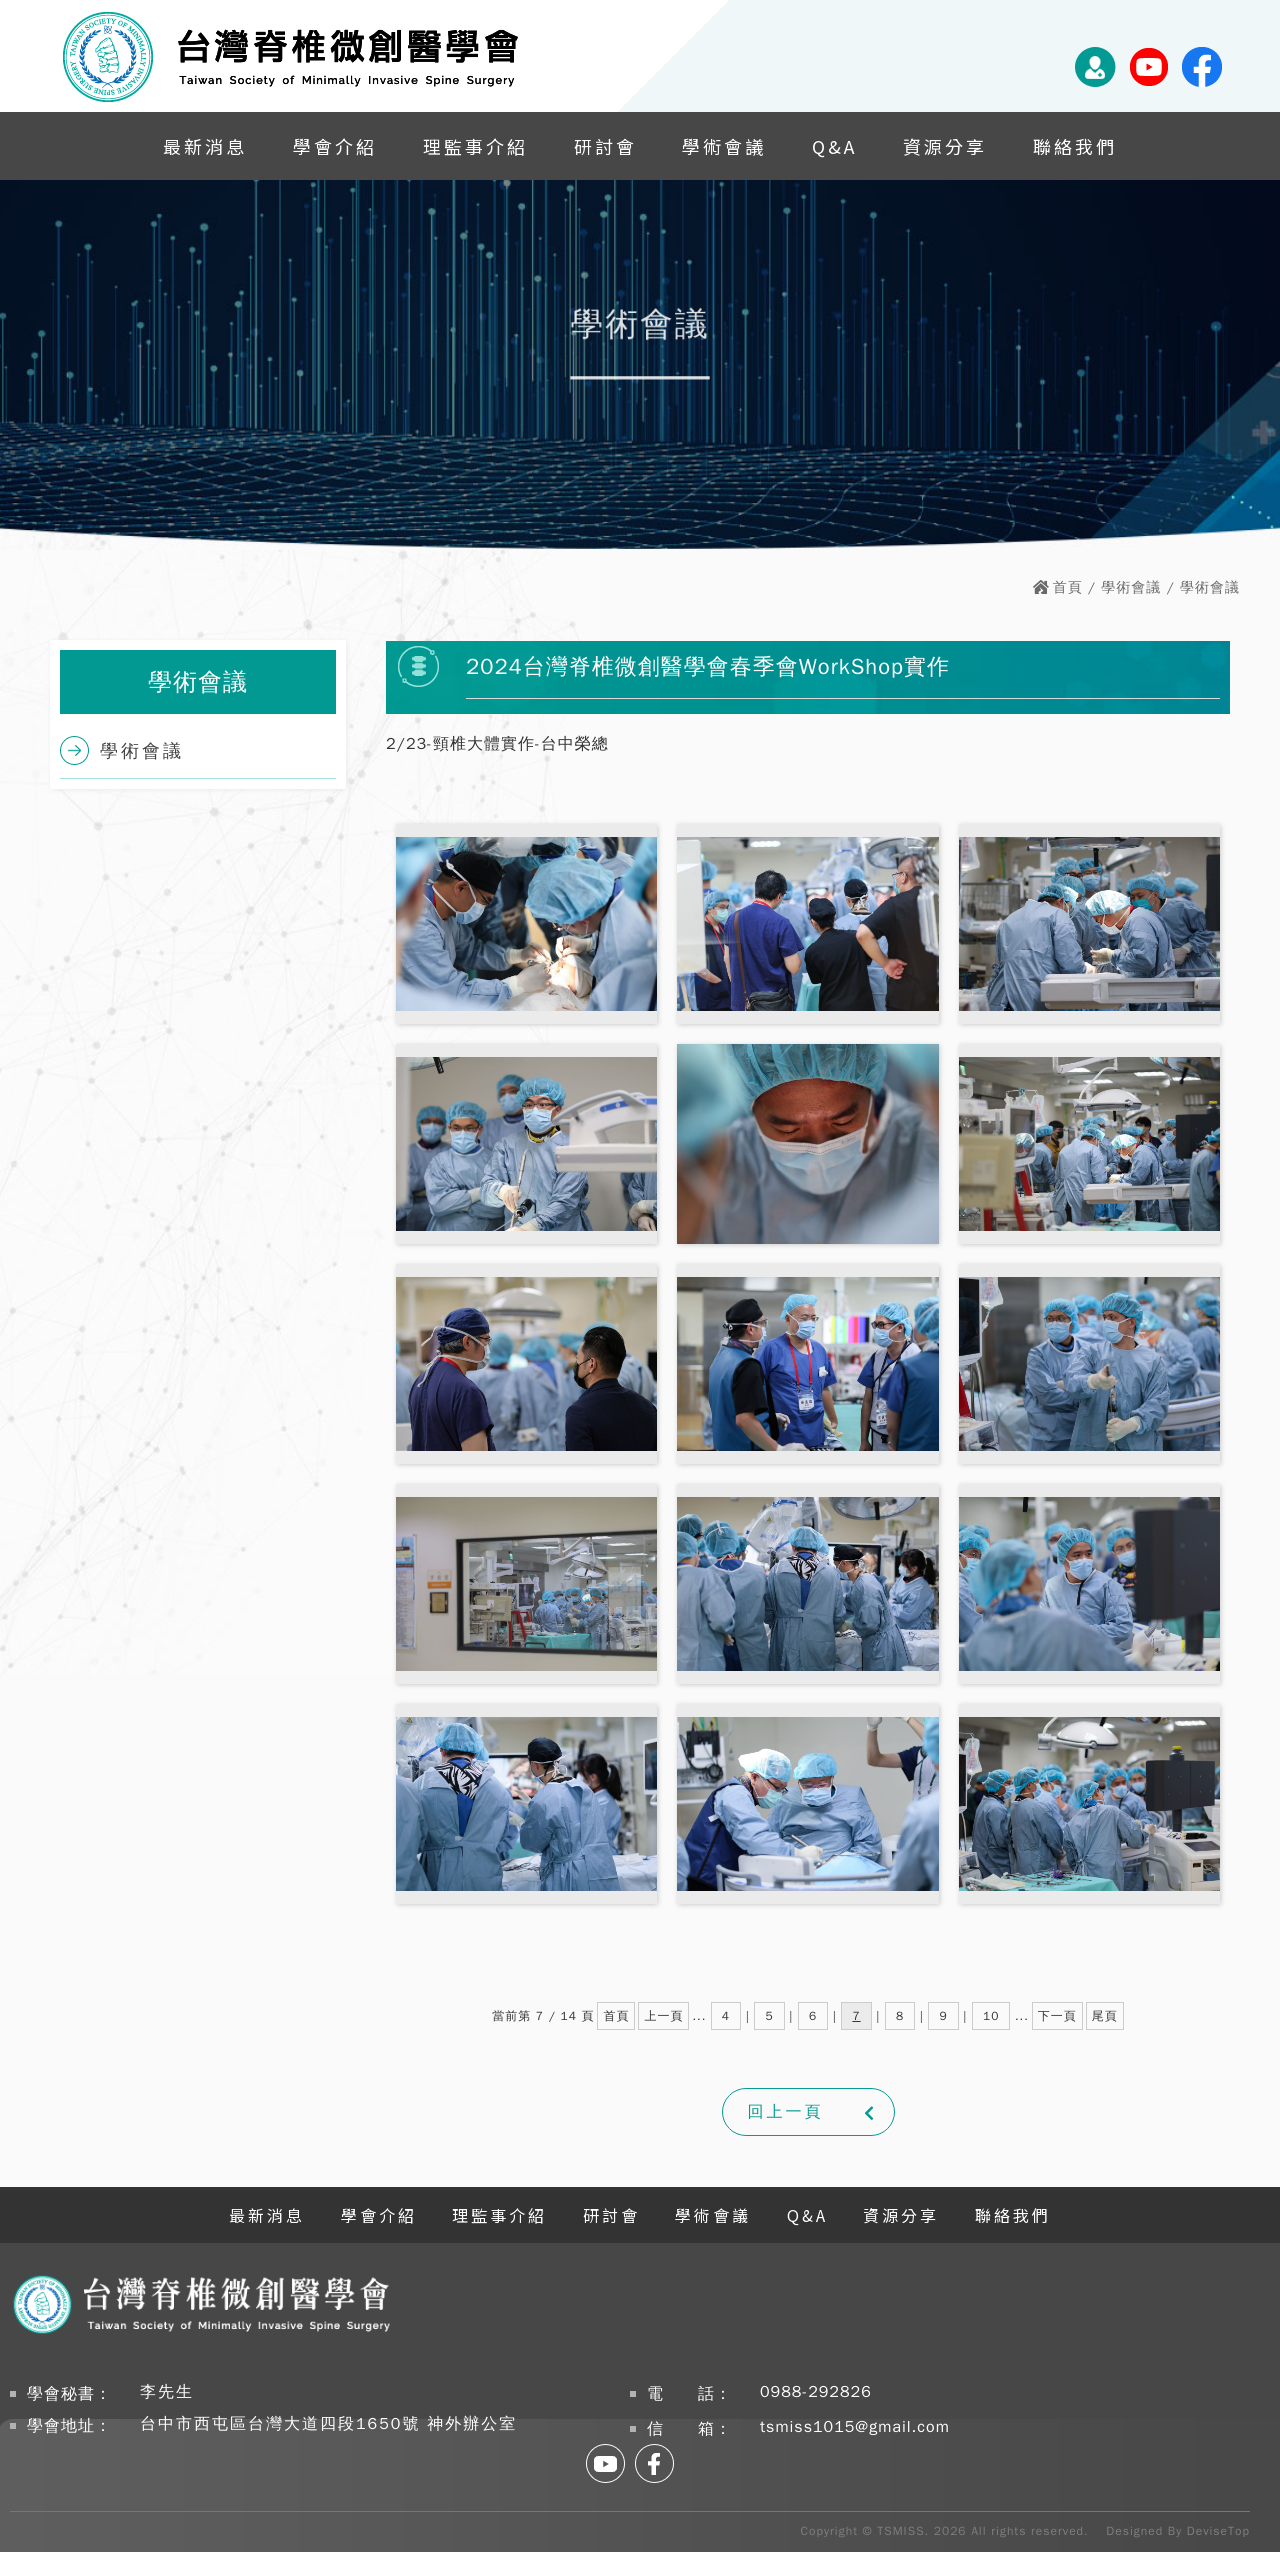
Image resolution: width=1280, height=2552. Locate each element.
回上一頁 (786, 2112)
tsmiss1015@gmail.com (855, 2427)
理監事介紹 (475, 146)
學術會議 (724, 146)
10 (991, 2016)
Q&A (834, 146)
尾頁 (1105, 2016)
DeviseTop (1218, 2531)
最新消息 (205, 146)
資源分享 (945, 146)
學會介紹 (335, 146)
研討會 (605, 146)
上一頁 (663, 2016)
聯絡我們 (1075, 146)
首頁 (1068, 587)
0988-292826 (816, 2392)
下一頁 (1057, 2016)
